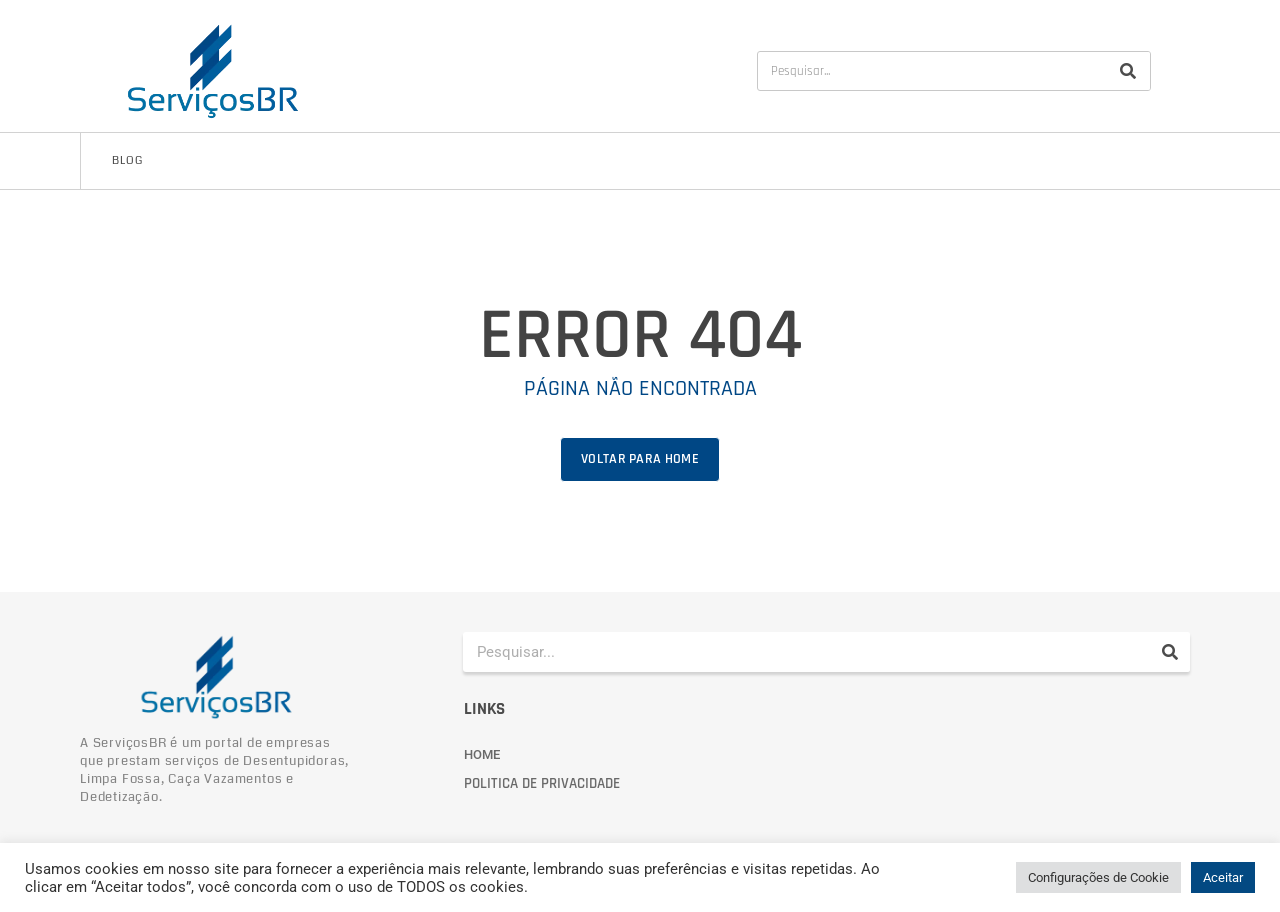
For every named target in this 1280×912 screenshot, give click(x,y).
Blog (127, 160)
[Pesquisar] (1128, 71)
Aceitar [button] (1223, 877)
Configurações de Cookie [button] (1098, 877)
